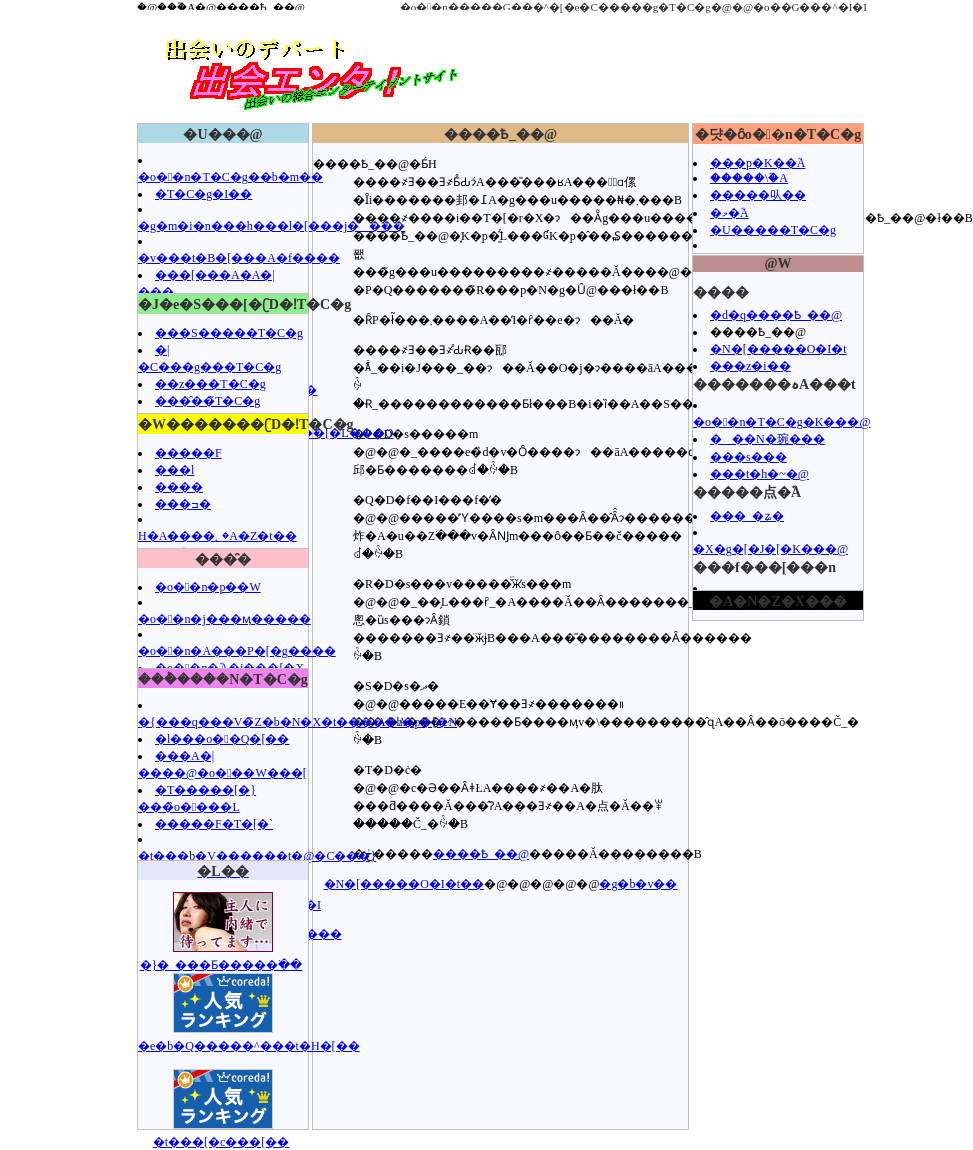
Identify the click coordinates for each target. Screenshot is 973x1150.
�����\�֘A (749, 178)
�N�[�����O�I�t (778, 349)
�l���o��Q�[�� (222, 739)
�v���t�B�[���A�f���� (239, 258)
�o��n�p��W (208, 587)
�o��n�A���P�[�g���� (237, 651)
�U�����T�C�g (773, 230)
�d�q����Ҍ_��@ (776, 315)
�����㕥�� (758, 195)
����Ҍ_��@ (481, 854)
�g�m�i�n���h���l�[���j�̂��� (271, 226)
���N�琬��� (767, 439)
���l (174, 470)
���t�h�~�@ (759, 474)
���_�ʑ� (747, 516)
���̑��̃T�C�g (207, 401)
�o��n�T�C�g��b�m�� (230, 177)
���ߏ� (183, 504)
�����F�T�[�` (214, 824)
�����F (188, 453)
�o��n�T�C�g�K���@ (781, 422)
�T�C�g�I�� (203, 194)
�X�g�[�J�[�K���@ (770, 549)
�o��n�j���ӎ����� (224, 619)
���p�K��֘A (757, 163)
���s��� (748, 457)
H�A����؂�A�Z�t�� (217, 536)
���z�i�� (750, 366)
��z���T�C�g (210, 384)
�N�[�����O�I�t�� (404, 884)
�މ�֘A (729, 213)
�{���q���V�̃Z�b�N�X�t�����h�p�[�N (297, 722)
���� (179, 487)
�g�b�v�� (638, 884)
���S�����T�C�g (229, 333)
